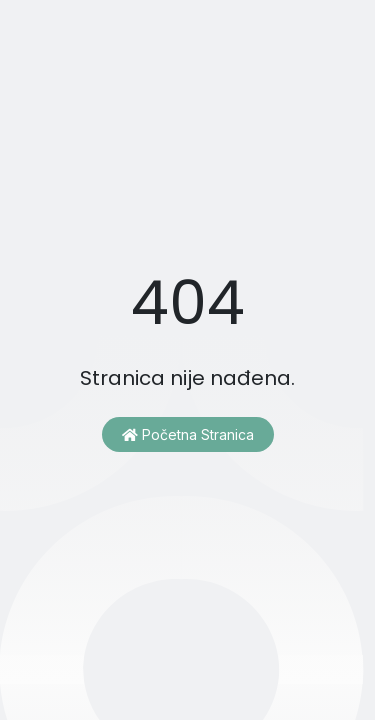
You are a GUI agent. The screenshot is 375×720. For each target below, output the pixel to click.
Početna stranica (188, 434)
